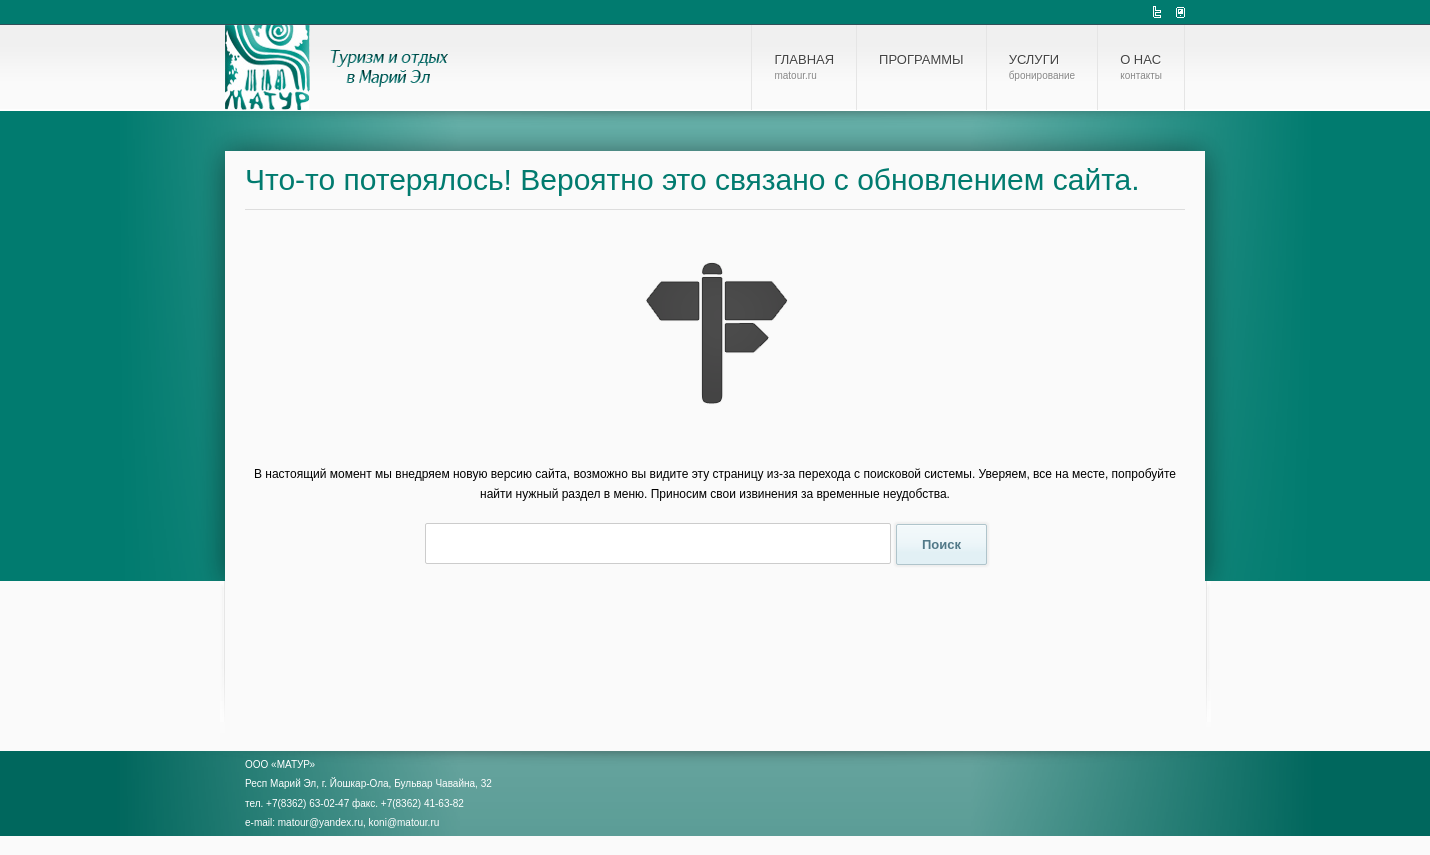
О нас (1141, 67)
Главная (804, 67)
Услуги (1042, 67)
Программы (921, 59)
